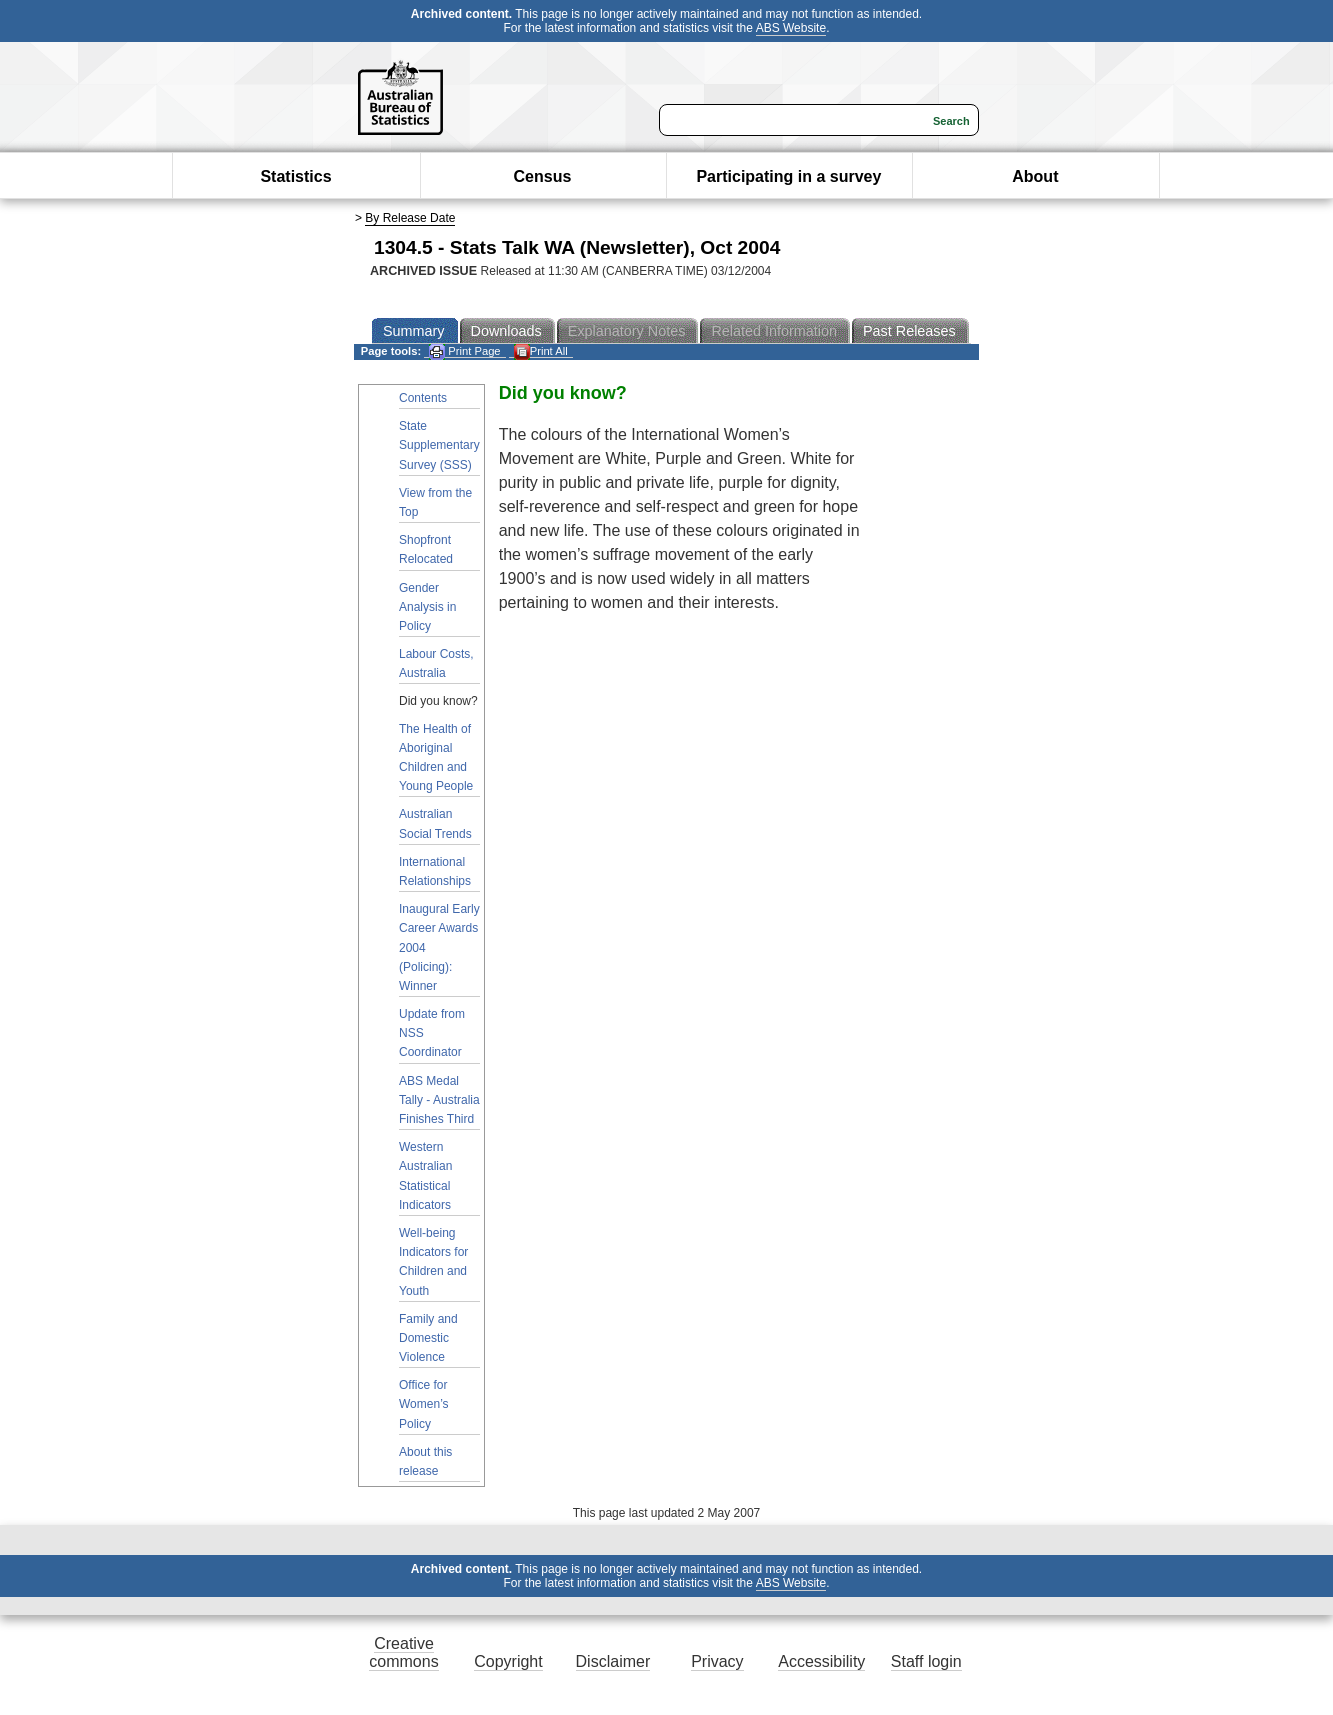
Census (543, 176)
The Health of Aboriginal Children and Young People (436, 758)
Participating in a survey (788, 176)
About (1035, 176)
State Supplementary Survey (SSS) (439, 445)
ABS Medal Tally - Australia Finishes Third (439, 1100)
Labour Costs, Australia (436, 663)
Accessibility (821, 1661)
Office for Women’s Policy (424, 1404)
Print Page (464, 351)
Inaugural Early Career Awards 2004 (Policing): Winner (439, 947)
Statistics (295, 176)
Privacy (717, 1661)
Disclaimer (613, 1661)
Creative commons (403, 1652)
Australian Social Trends (435, 823)
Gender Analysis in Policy (427, 607)
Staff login (926, 1661)
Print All (541, 351)
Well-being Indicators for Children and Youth (433, 1262)
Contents (423, 398)
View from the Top (435, 502)
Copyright (508, 1661)
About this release (425, 1461)
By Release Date (410, 218)
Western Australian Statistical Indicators (425, 1176)
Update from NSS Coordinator (432, 1033)
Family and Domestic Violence (428, 1338)
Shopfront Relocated (426, 549)
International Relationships (435, 871)
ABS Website (791, 28)
